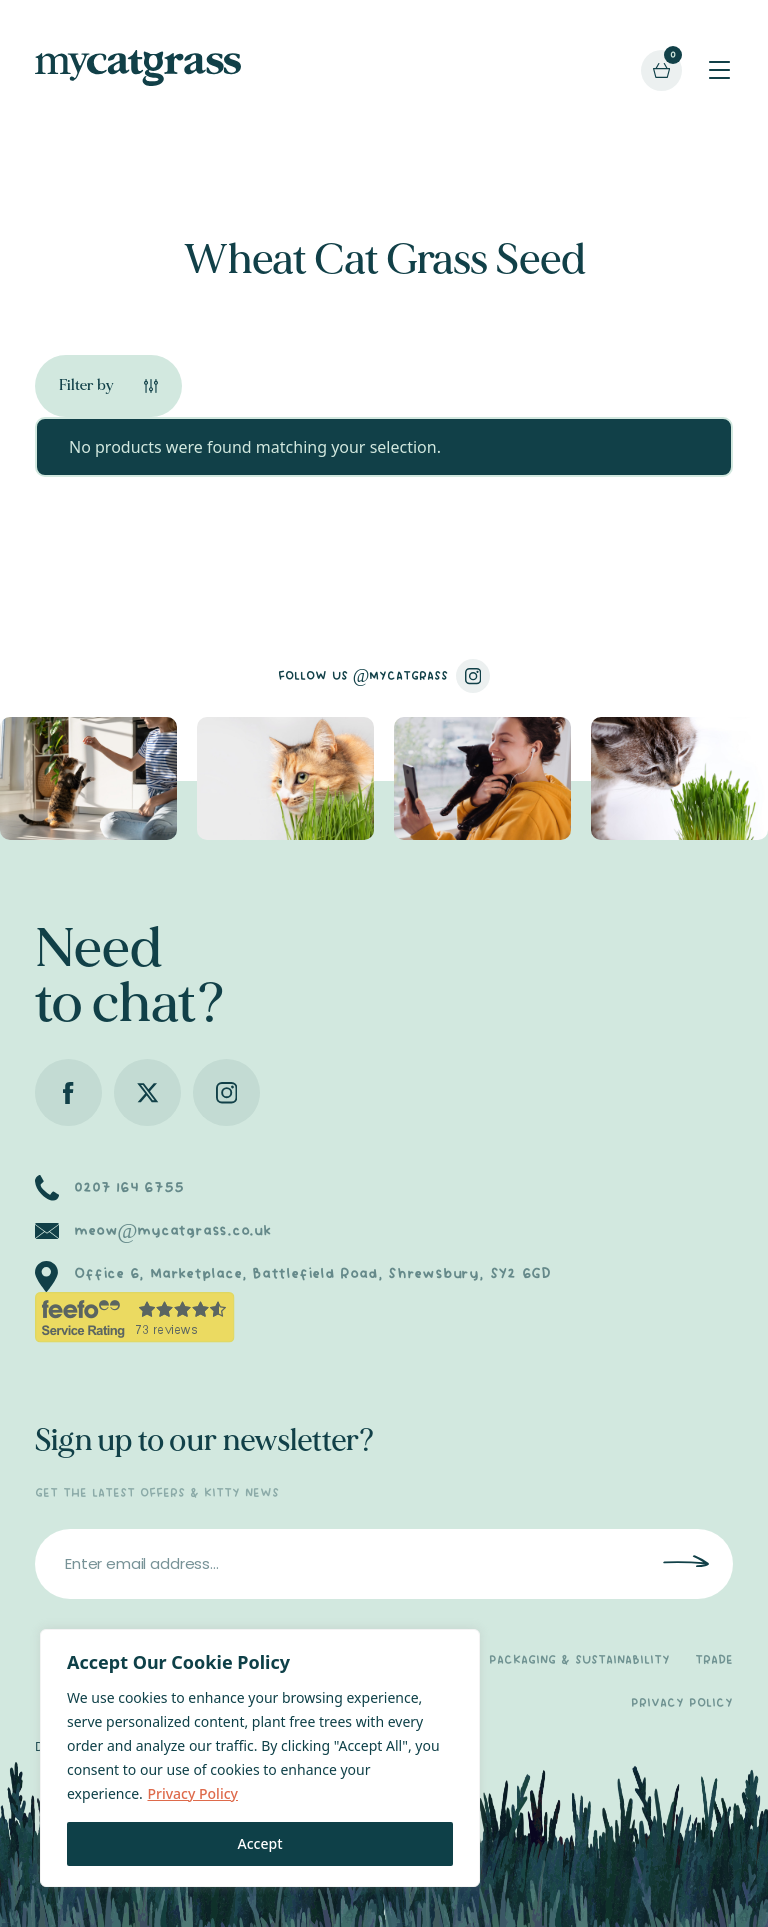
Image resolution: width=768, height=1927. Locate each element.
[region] (260, 1758)
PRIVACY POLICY (682, 1703)
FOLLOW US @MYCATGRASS (384, 676)
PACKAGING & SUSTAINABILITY (579, 1660)
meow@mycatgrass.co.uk (172, 1231)
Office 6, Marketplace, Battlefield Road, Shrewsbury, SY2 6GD (312, 1274)
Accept (260, 1843)
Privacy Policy (192, 1793)
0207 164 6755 (128, 1188)
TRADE (714, 1660)
